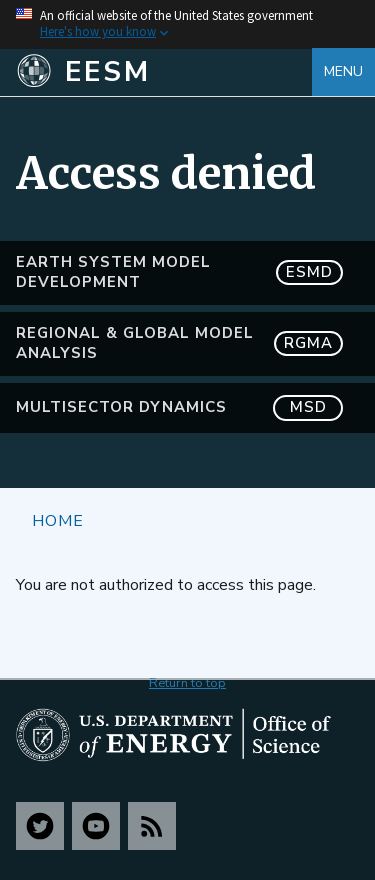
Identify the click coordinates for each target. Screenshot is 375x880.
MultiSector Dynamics (179, 407)
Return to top (187, 683)
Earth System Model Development (179, 272)
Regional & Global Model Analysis (179, 343)
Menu (343, 71)
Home (58, 520)
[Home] (164, 72)
